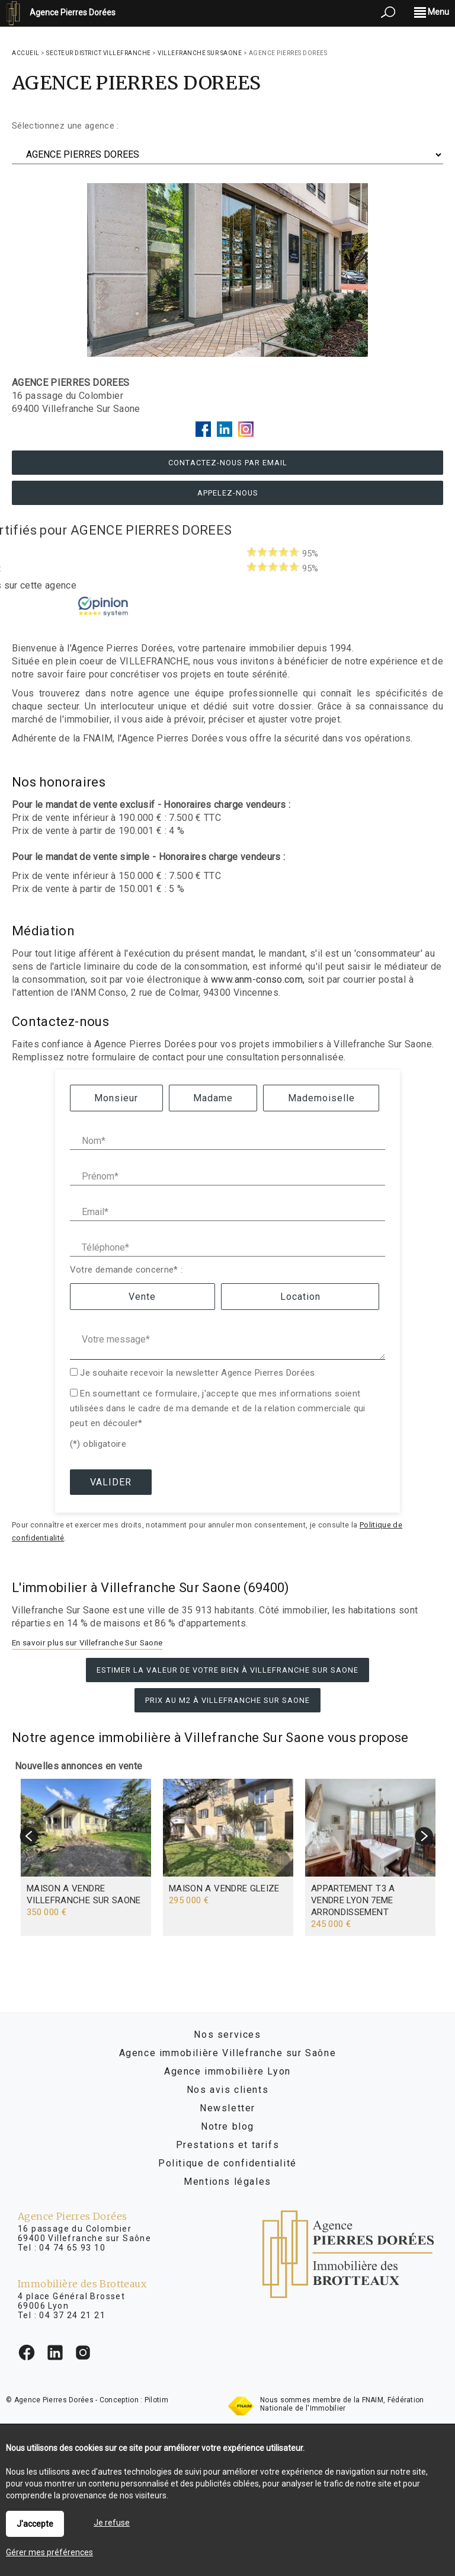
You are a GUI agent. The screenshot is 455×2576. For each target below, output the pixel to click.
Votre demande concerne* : (126, 1269)
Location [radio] (300, 1296)
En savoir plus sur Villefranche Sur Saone (87, 1642)
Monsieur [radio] (116, 1098)
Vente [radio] (142, 1296)
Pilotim (156, 2400)
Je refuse (112, 2522)
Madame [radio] (213, 1098)
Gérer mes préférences (49, 2552)
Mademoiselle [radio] (321, 1098)
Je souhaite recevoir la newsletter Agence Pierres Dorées (197, 1372)
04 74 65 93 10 (72, 2247)
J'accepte (35, 2524)
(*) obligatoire (98, 1444)
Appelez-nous (227, 492)
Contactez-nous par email (227, 462)
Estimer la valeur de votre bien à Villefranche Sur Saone (227, 1670)
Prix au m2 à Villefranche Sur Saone (227, 1700)
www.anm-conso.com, (258, 979)
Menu (431, 12)
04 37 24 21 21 (72, 2315)
